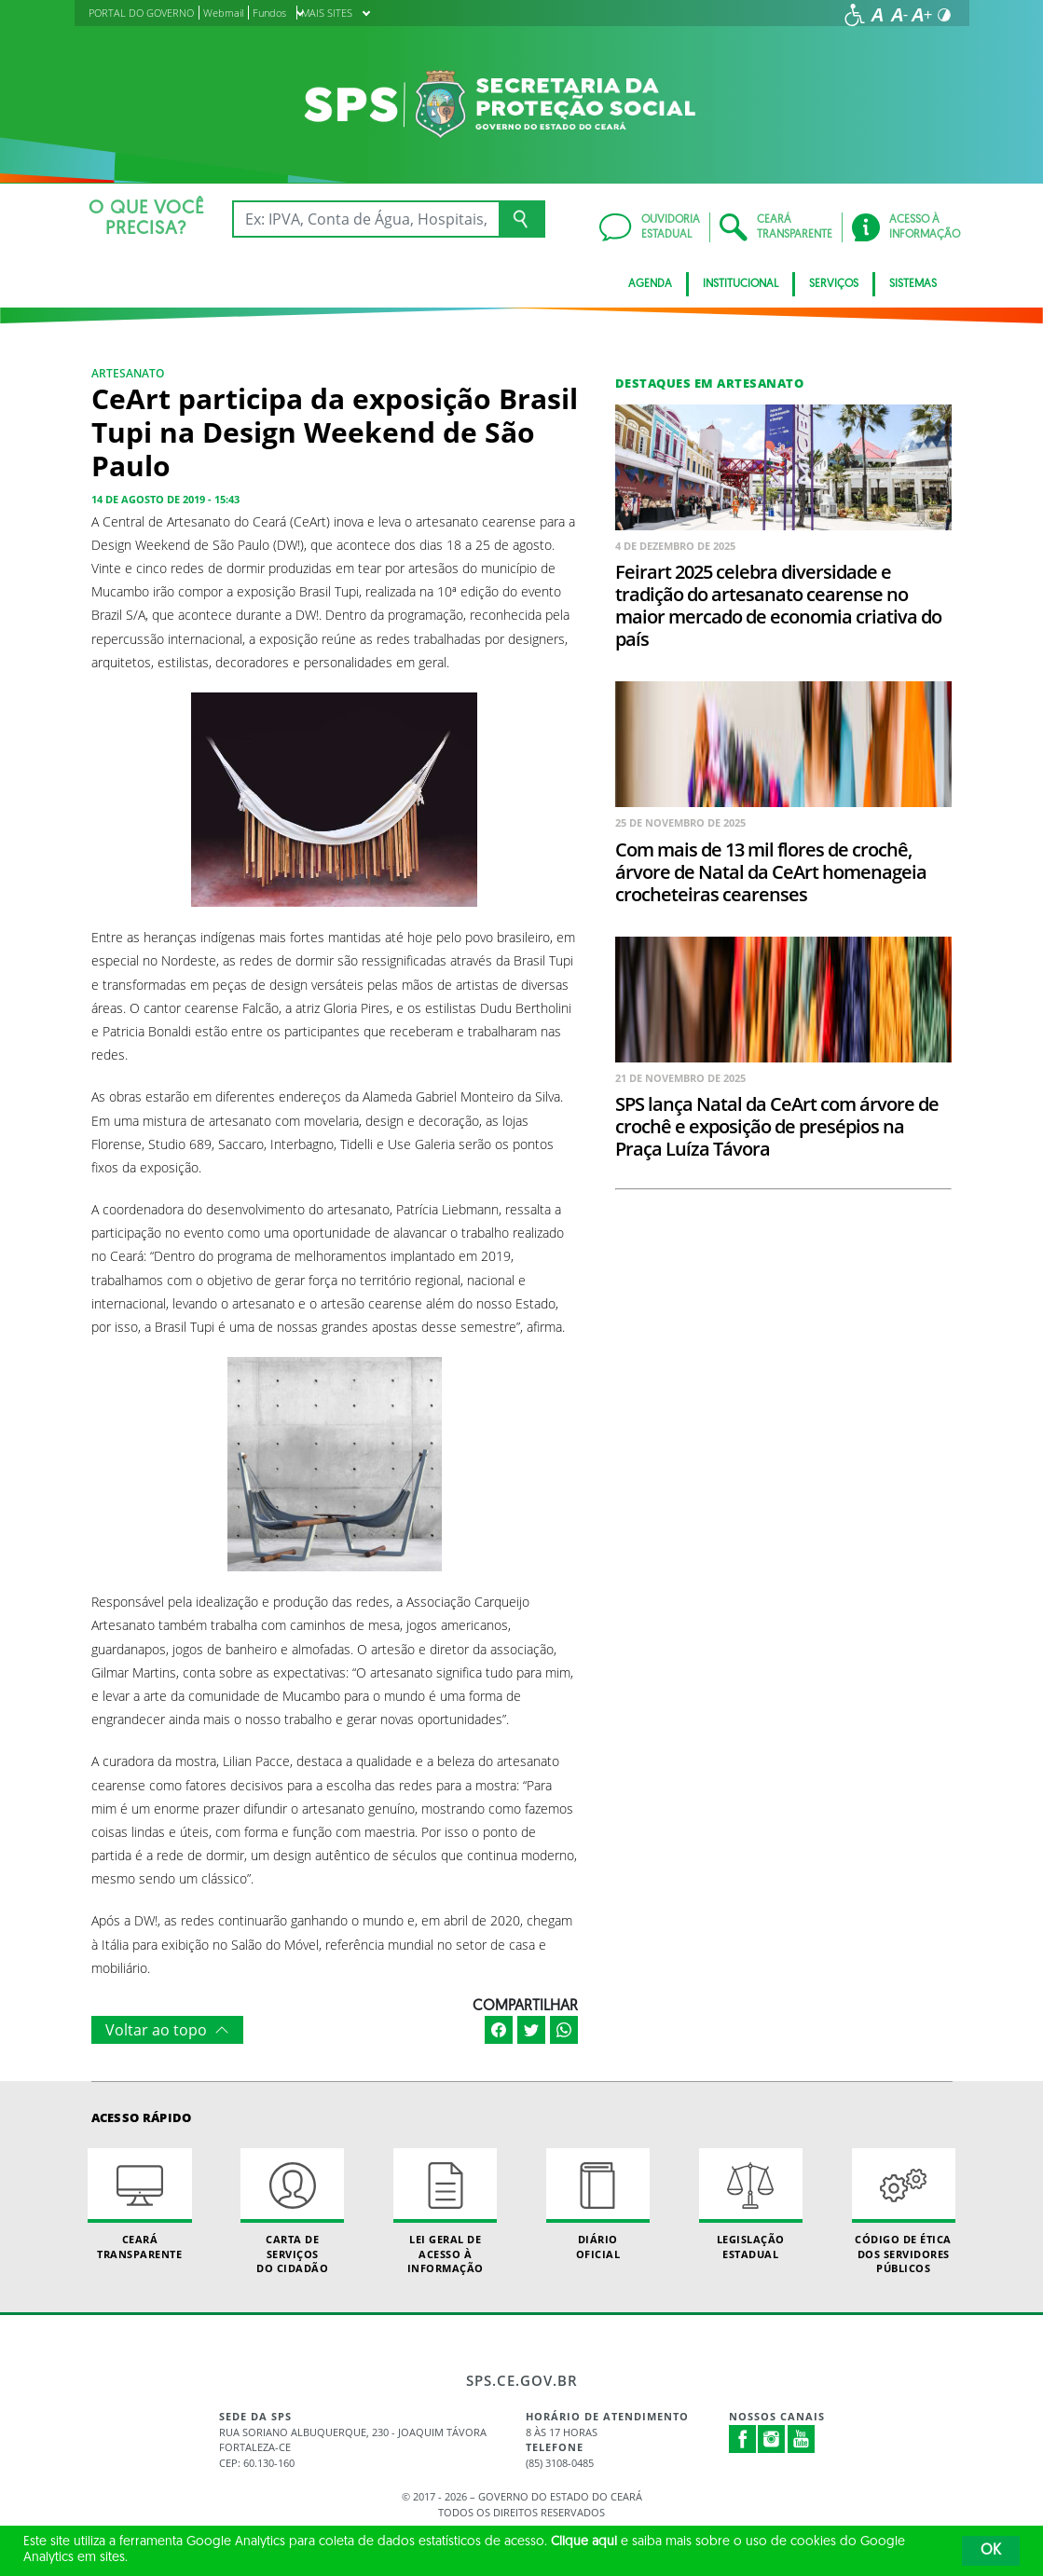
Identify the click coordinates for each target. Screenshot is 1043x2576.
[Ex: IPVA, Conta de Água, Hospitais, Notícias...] (366, 219)
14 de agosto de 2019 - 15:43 (165, 499)
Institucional (740, 284)
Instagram (772, 2439)
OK (991, 2550)
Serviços (833, 284)
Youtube (802, 2439)
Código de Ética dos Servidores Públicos (903, 2211)
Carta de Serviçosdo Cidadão (292, 2211)
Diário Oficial (598, 2204)
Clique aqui (584, 2542)
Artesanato (127, 373)
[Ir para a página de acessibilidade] (855, 15)
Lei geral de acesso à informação (445, 2211)
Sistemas (913, 284)
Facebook (743, 2439)
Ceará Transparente (139, 2204)
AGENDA (650, 284)
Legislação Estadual (751, 2204)
